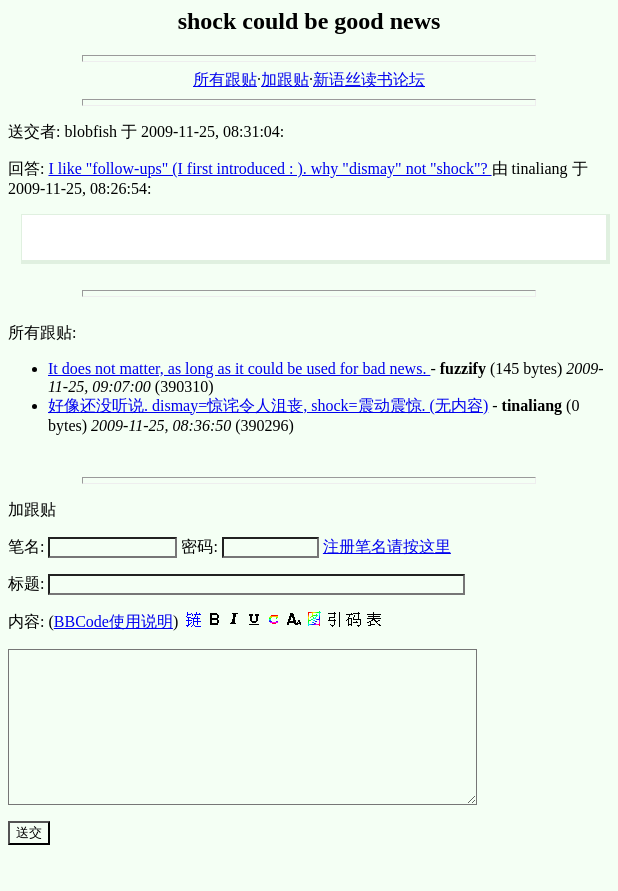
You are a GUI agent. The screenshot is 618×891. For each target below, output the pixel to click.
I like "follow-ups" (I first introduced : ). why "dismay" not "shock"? (269, 168)
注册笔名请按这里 (387, 546)
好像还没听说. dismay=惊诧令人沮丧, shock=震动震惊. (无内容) (268, 405)
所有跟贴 (225, 79)
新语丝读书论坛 (369, 79)
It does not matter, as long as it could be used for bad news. (239, 368)
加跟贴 (285, 79)
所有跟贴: (42, 332)
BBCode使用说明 (113, 621)
